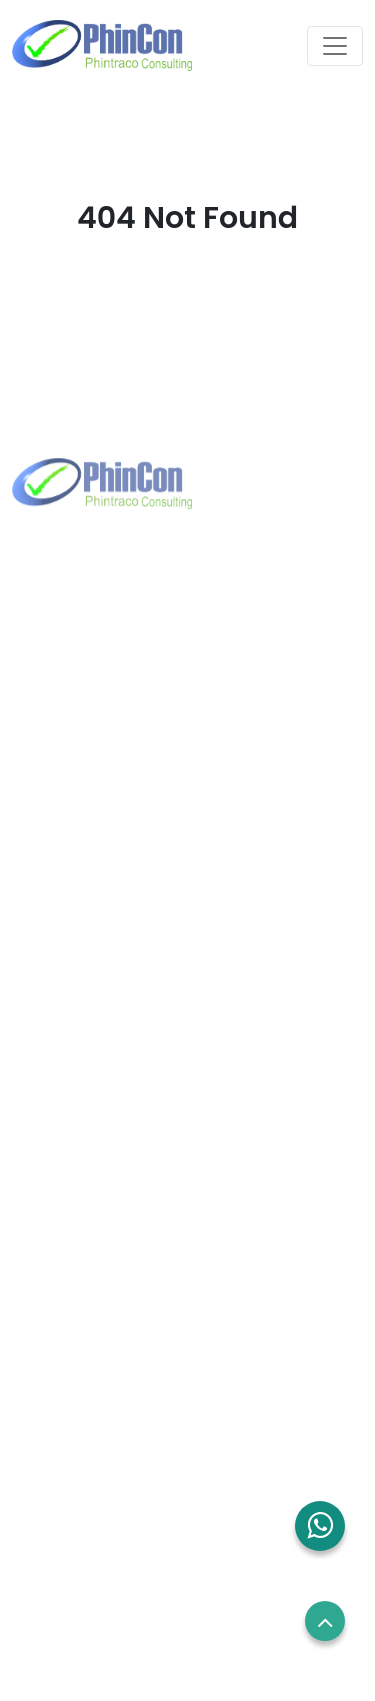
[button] (320, 1526)
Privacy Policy (65, 1528)
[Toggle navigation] (335, 46)
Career (41, 1453)
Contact (46, 1254)
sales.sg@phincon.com (129, 1023)
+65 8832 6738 (98, 991)
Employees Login (76, 1415)
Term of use (59, 1490)
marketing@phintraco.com (143, 738)
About (38, 1179)
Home (38, 1141)
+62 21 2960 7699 (107, 706)
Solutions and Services (97, 1216)
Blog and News (70, 1291)
